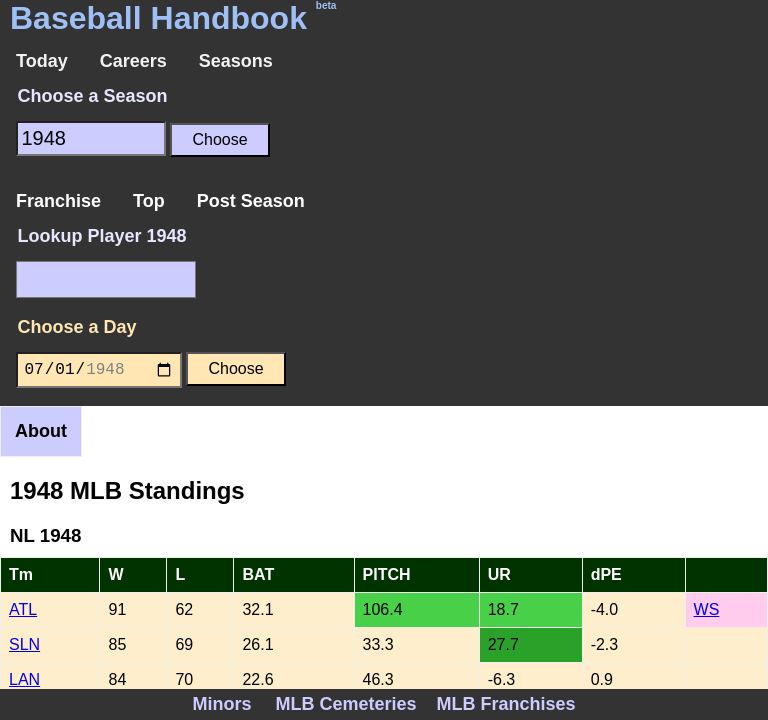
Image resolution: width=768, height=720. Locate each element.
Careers (133, 61)
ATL (23, 609)
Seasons (236, 61)
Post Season (251, 201)
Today (42, 61)
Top (149, 201)
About (41, 431)
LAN (24, 679)
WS (707, 609)
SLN (24, 644)
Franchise (58, 201)
